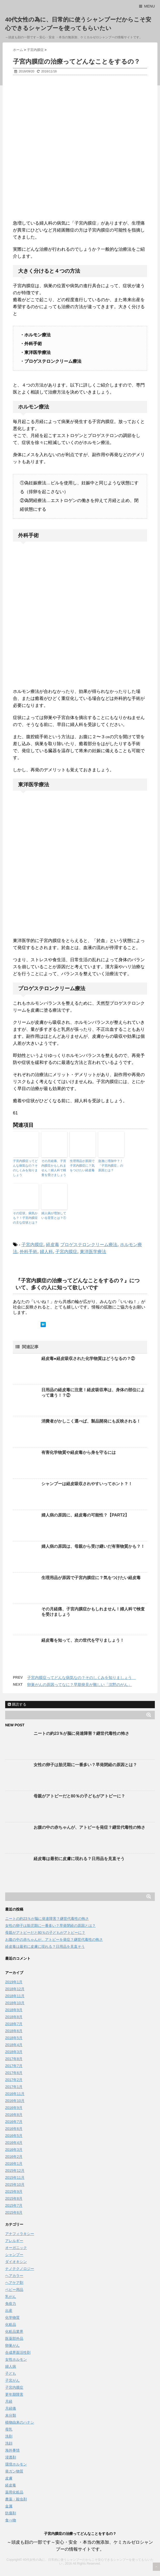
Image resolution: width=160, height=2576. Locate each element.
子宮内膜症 (32, 1244)
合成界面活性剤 (18, 2352)
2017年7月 (13, 2066)
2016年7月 (13, 2122)
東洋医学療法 (93, 1251)
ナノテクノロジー (19, 2269)
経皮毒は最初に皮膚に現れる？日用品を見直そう (79, 1858)
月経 (8, 2401)
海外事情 (12, 2450)
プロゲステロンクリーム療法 (88, 1244)
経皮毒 (52, 1244)
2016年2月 (13, 2157)
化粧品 (10, 2324)
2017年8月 (13, 2059)
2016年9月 (13, 2108)
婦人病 (10, 2366)
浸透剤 (10, 2457)
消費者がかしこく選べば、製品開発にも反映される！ (91, 1421)
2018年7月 (13, 2024)
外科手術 (28, 1251)
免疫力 (10, 2303)
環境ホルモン (16, 2464)
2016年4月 (13, 2143)
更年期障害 (14, 2394)
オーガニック (16, 2248)
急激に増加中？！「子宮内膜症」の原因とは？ (110, 1165)
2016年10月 (15, 2101)
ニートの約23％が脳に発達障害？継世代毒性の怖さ (81, 1733)
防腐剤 (10, 2513)
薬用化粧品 (14, 2492)
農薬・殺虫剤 (16, 2499)
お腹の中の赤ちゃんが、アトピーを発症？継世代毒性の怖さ (89, 1827)
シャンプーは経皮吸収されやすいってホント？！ (86, 1484)
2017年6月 (13, 2073)
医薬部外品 (14, 2338)
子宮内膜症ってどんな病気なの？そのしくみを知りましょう (25, 1168)
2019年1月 (13, 1982)
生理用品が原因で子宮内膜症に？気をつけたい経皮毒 (82, 1165)
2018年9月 (13, 2010)
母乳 (8, 2429)
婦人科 (46, 1251)
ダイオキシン (16, 2262)
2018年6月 (13, 2031)
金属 (8, 2506)
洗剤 (8, 2436)
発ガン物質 (14, 2471)
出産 (8, 2310)
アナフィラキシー (19, 2234)
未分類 (10, 2415)
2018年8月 (13, 2017)
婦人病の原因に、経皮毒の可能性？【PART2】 (85, 1515)
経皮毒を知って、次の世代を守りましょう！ (82, 1640)
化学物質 (12, 2317)
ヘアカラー (14, 2276)
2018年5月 (13, 2038)
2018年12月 (15, 1989)
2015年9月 (13, 2191)
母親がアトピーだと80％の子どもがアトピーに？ (79, 1796)
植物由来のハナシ (19, 2422)
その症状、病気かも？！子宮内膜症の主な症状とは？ (25, 1217)
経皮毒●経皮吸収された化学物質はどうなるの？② (88, 1358)
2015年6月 (13, 2212)
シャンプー (14, 2255)
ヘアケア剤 (14, 2283)
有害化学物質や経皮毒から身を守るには (78, 1452)
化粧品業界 (14, 2331)
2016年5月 (13, 2136)
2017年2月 (13, 2080)
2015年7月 (13, 2205)
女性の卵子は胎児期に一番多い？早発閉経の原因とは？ (85, 1765)
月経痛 (10, 2408)
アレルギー (14, 2241)
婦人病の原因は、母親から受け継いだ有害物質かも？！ (93, 1546)
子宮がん (12, 2380)
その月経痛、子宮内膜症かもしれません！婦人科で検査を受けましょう (53, 1168)
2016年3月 (13, 2150)
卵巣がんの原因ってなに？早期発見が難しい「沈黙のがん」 (79, 1684)
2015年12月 (15, 2170)
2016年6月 (13, 2129)
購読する (17, 1704)
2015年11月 (15, 2177)
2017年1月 (13, 2087)
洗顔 (8, 2443)
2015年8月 (13, 2198)
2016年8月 (13, 2115)
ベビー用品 (14, 2290)
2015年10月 (15, 2184)
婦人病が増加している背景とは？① (53, 1215)
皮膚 (8, 2478)
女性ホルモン (16, 2359)
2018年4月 (13, 2045)
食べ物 (10, 2520)
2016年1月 (13, 2164)
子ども (10, 2373)
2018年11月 (15, 1996)
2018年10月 (15, 2003)
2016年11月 (15, 2094)
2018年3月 (13, 2052)
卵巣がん (12, 2345)
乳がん (10, 2296)
